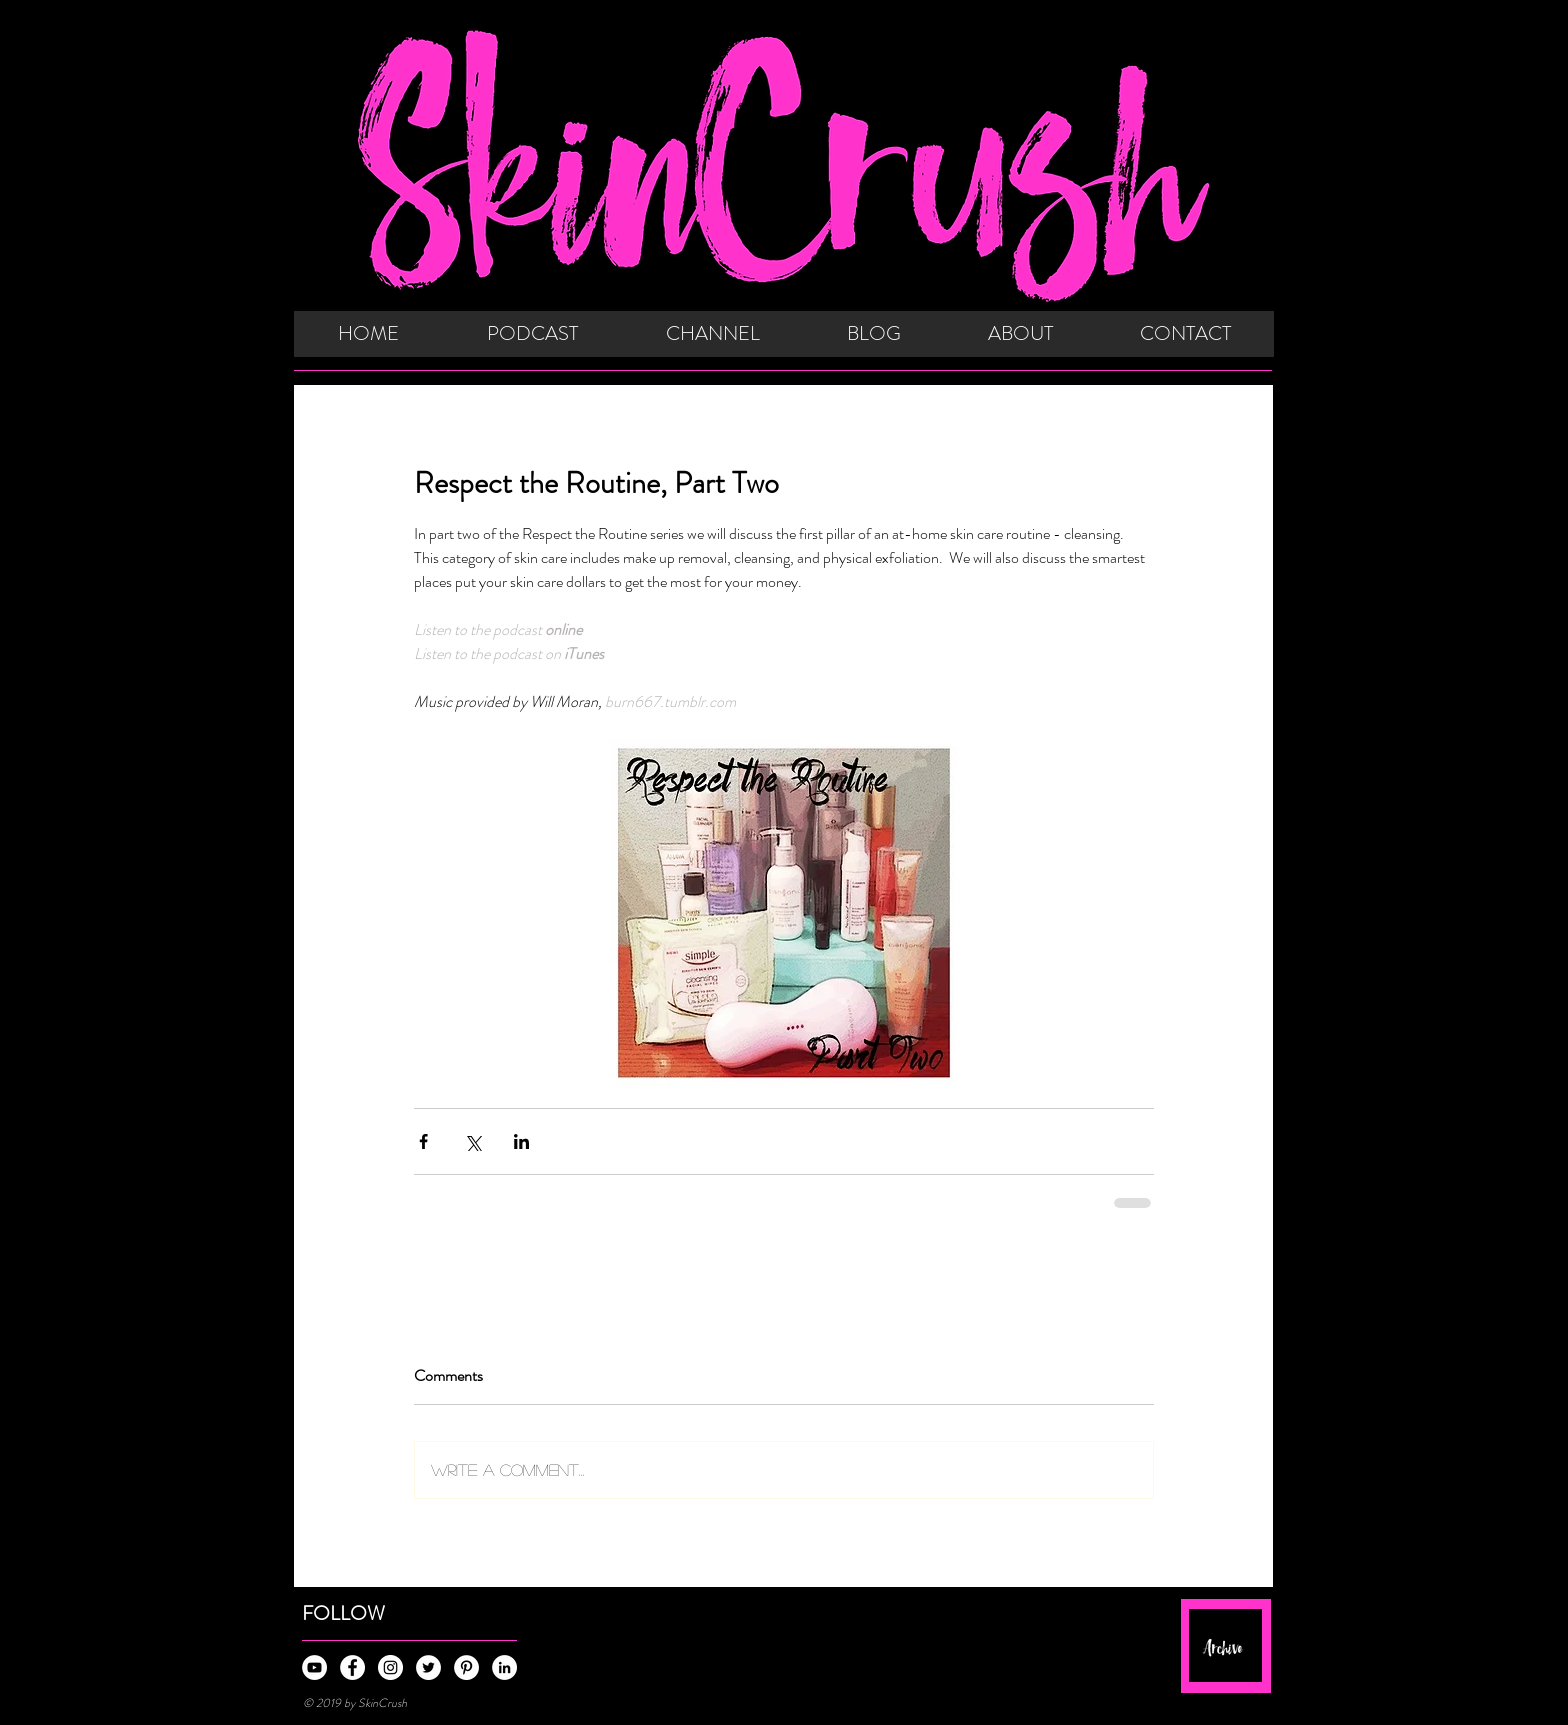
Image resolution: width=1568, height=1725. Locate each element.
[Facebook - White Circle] (352, 1667)
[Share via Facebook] (423, 1141)
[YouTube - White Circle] (314, 1667)
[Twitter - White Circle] (428, 1667)
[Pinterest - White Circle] (466, 1667)
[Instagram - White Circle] (390, 1667)
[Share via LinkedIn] (521, 1141)
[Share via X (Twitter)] (472, 1141)
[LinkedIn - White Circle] (504, 1667)
